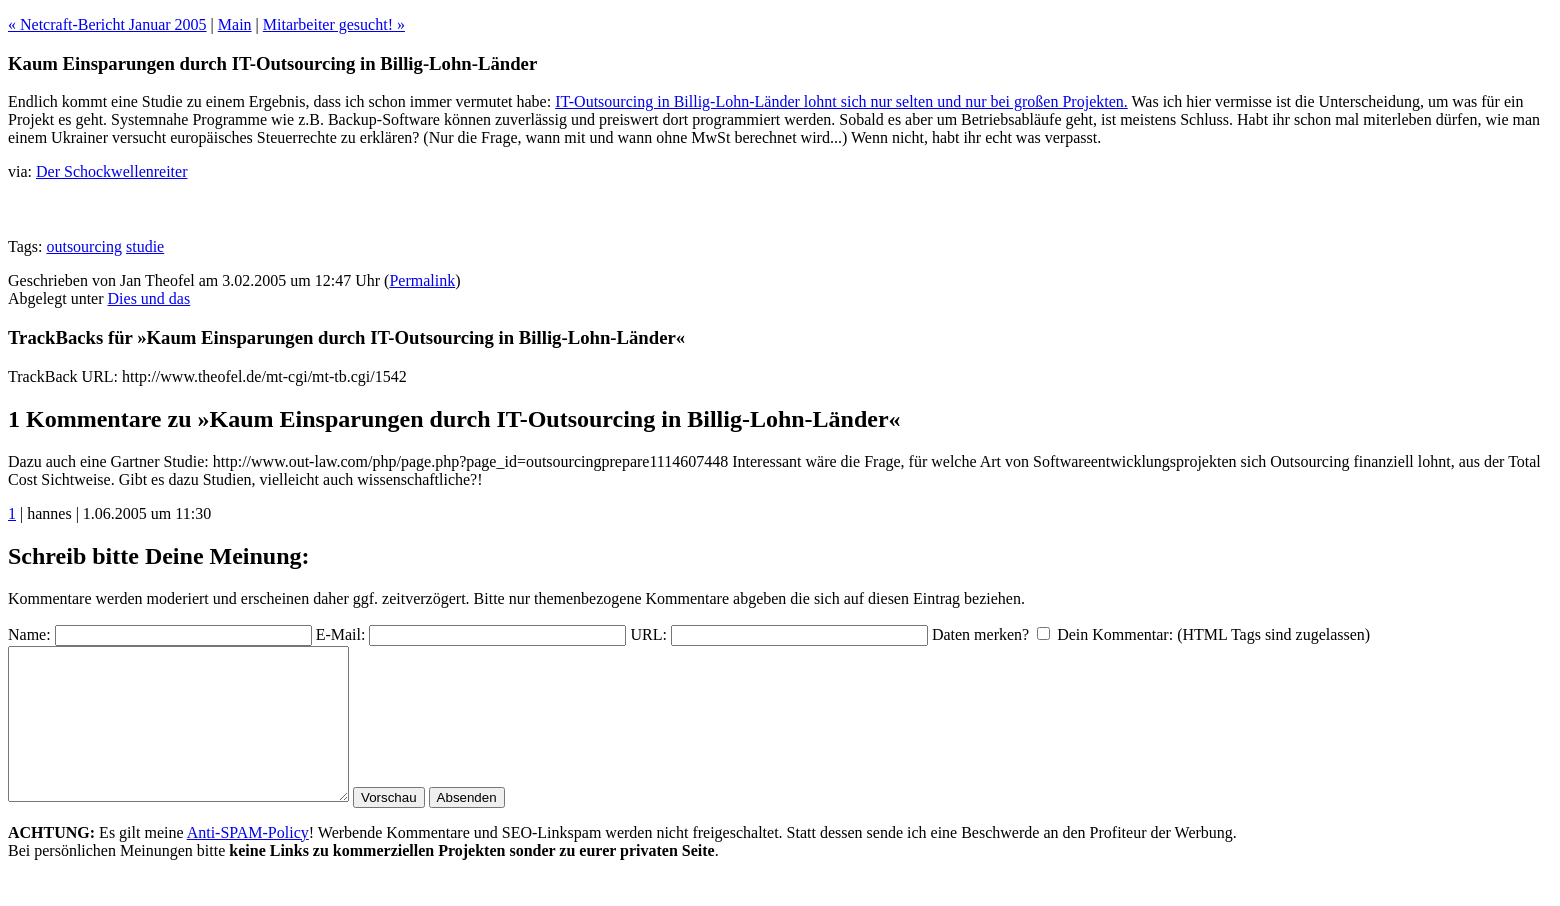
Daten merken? (980, 634)
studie (145, 246)
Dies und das (149, 298)
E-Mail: (341, 634)
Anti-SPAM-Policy (248, 862)
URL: (648, 634)
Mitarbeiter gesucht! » (334, 24)
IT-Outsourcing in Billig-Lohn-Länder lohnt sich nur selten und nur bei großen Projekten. (841, 101)
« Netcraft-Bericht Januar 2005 (107, 24)
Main (235, 24)
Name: (29, 634)
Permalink (422, 280)
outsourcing (84, 246)
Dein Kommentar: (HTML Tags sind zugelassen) (1213, 634)
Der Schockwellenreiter (111, 171)
